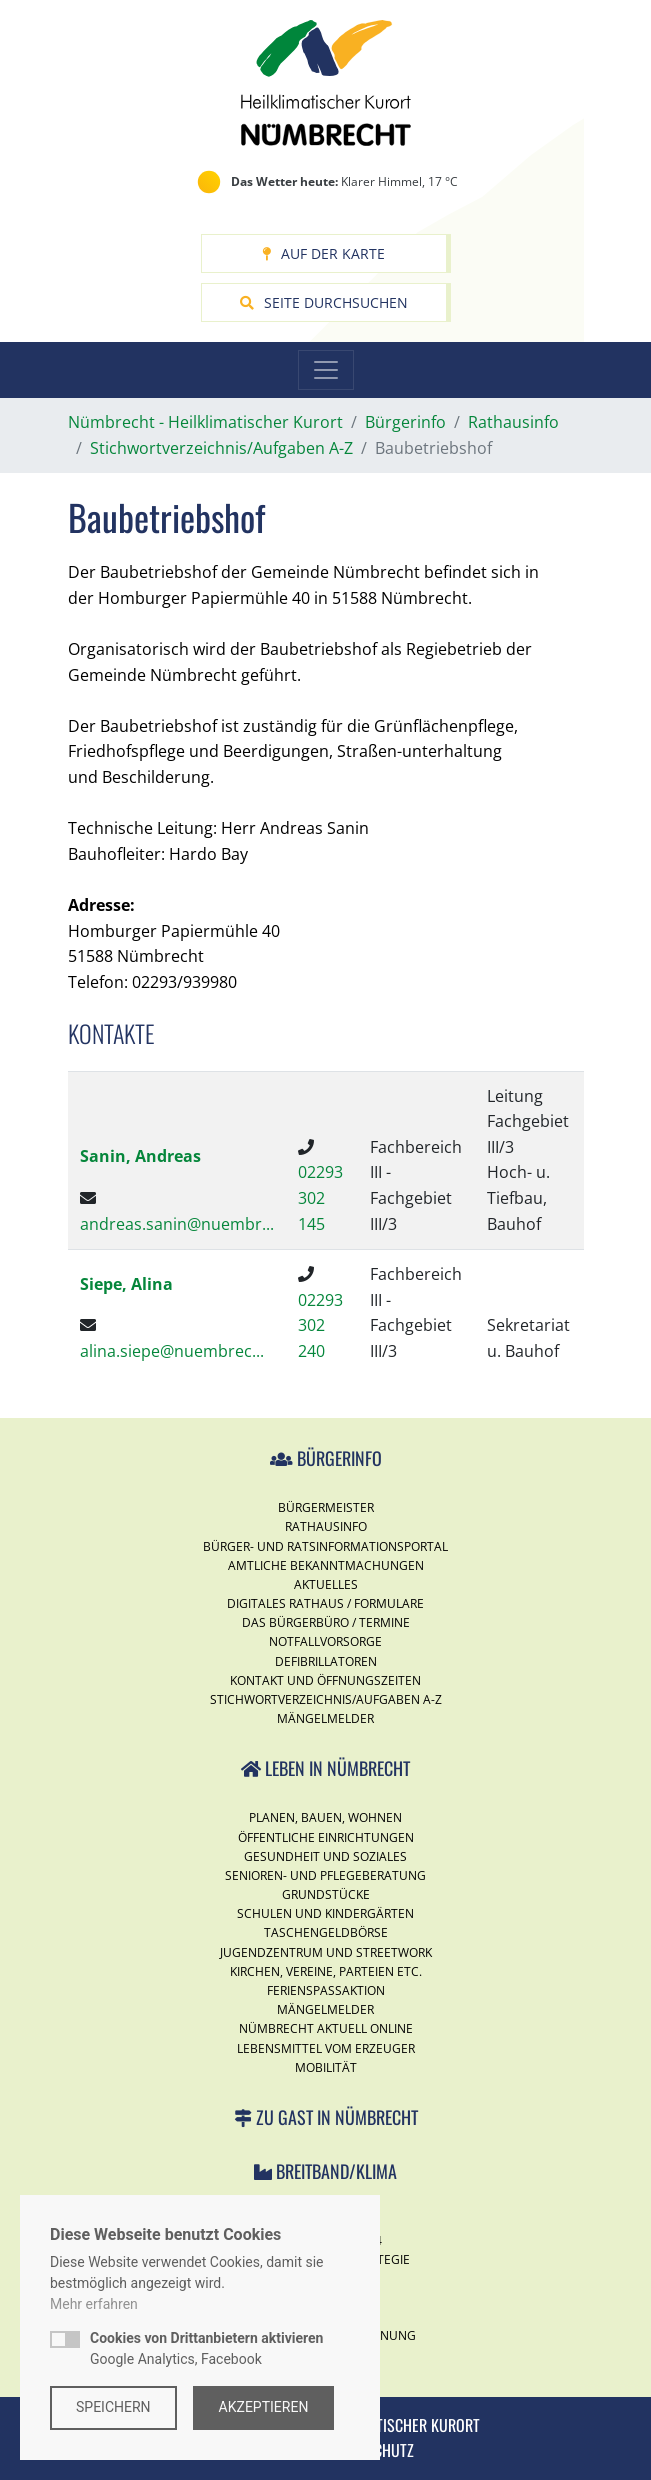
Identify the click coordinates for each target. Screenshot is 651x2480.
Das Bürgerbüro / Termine (326, 1622)
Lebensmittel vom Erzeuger (326, 2048)
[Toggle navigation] (326, 370)
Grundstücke (326, 1894)
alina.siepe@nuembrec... (172, 1351)
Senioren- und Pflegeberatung (325, 1875)
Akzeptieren (264, 2407)
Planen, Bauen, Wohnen (325, 1817)
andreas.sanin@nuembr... (177, 1224)
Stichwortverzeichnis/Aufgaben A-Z (326, 1699)
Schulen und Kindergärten (325, 1913)
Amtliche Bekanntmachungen (326, 1565)
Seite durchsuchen (324, 302)
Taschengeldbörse (326, 1932)
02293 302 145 (320, 1197)
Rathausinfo (326, 1526)
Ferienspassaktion (326, 1990)
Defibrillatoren (326, 1661)
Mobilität (326, 2067)
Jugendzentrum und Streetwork (326, 1952)
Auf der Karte (323, 253)
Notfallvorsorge (325, 1641)
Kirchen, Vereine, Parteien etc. (326, 1971)
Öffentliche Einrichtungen (326, 1837)
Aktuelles (326, 1584)
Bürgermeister (326, 1507)
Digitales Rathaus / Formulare (325, 1603)
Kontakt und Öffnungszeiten (325, 1680)
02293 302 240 (320, 1325)
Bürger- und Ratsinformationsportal (325, 1546)
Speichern (113, 2407)
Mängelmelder (325, 1718)
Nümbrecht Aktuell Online (326, 2028)
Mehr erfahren (94, 2304)
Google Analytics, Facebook (206, 2348)
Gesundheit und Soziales (325, 1856)
